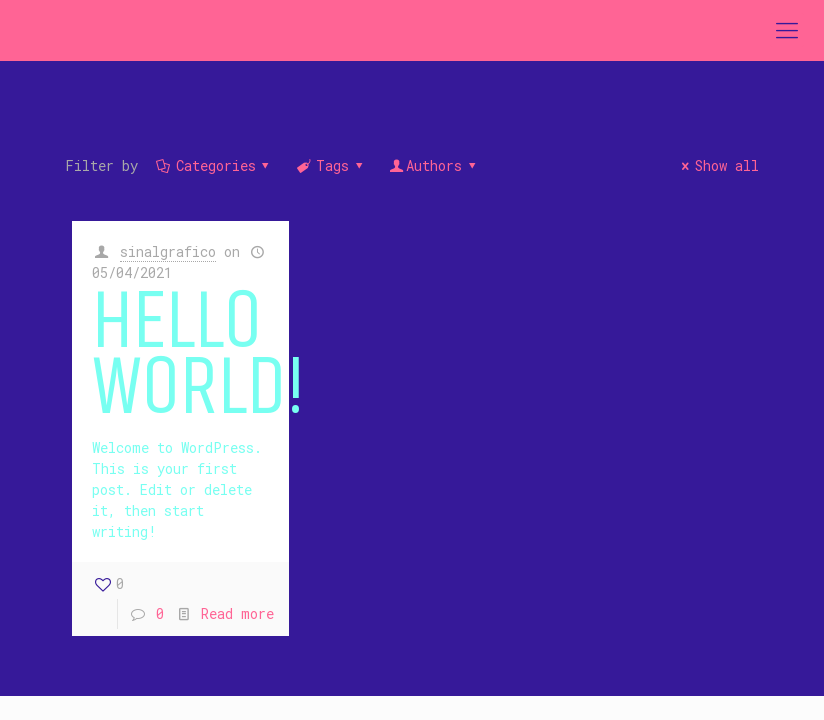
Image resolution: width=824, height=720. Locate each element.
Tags (330, 165)
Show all (717, 165)
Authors (433, 165)
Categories (214, 165)
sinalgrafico (168, 251)
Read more (237, 613)
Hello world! (199, 356)
